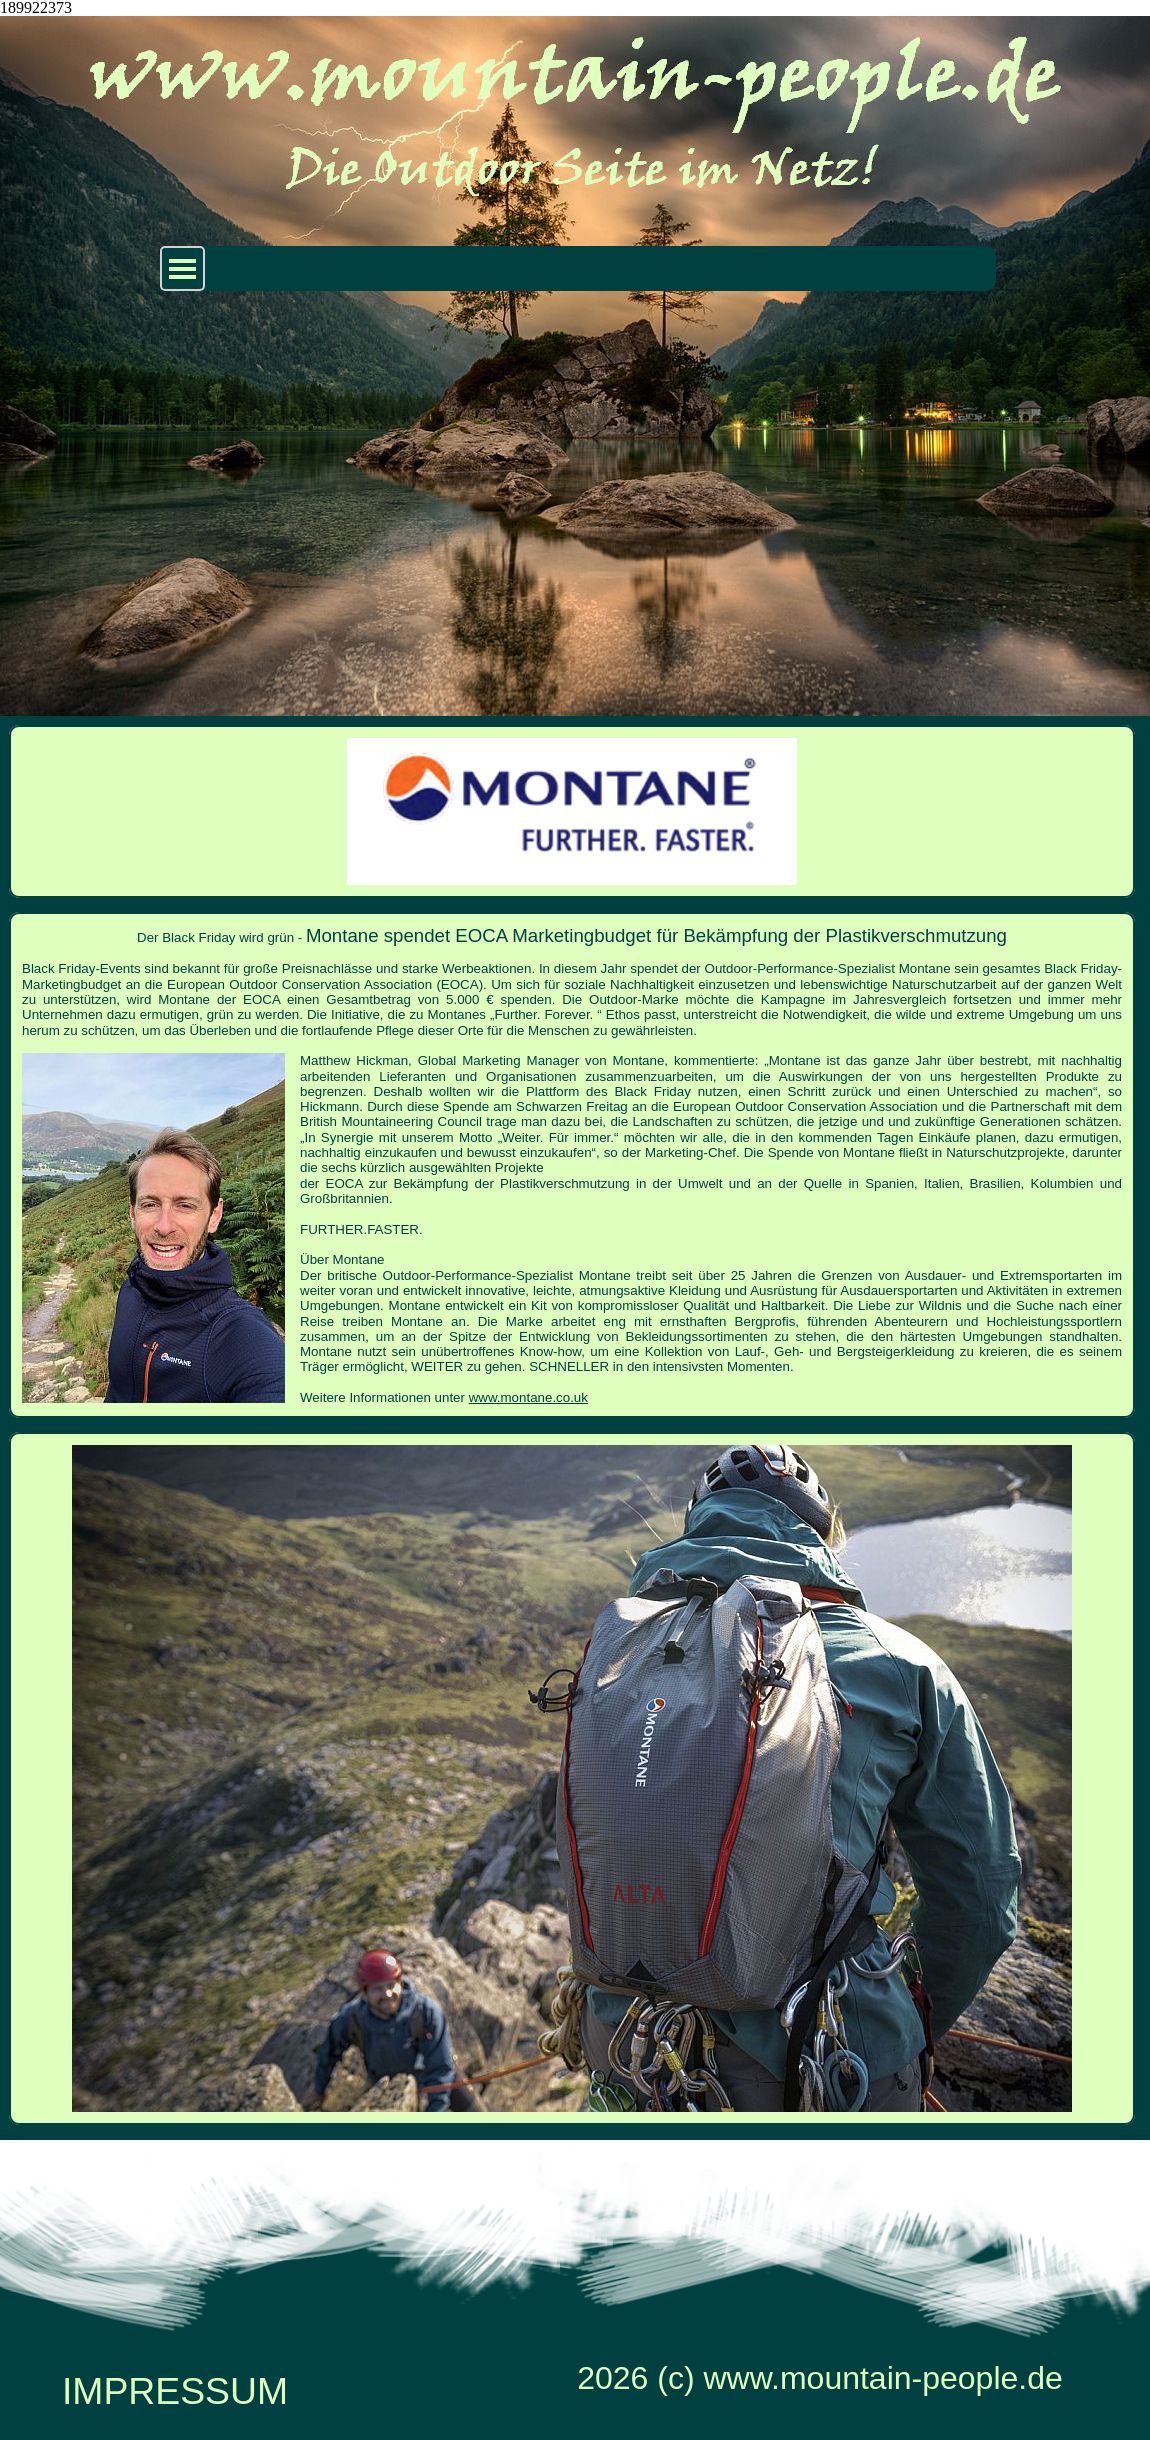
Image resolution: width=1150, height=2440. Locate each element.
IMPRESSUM (175, 2391)
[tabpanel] (572, 1165)
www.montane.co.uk (528, 1397)
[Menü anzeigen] (182, 268)
